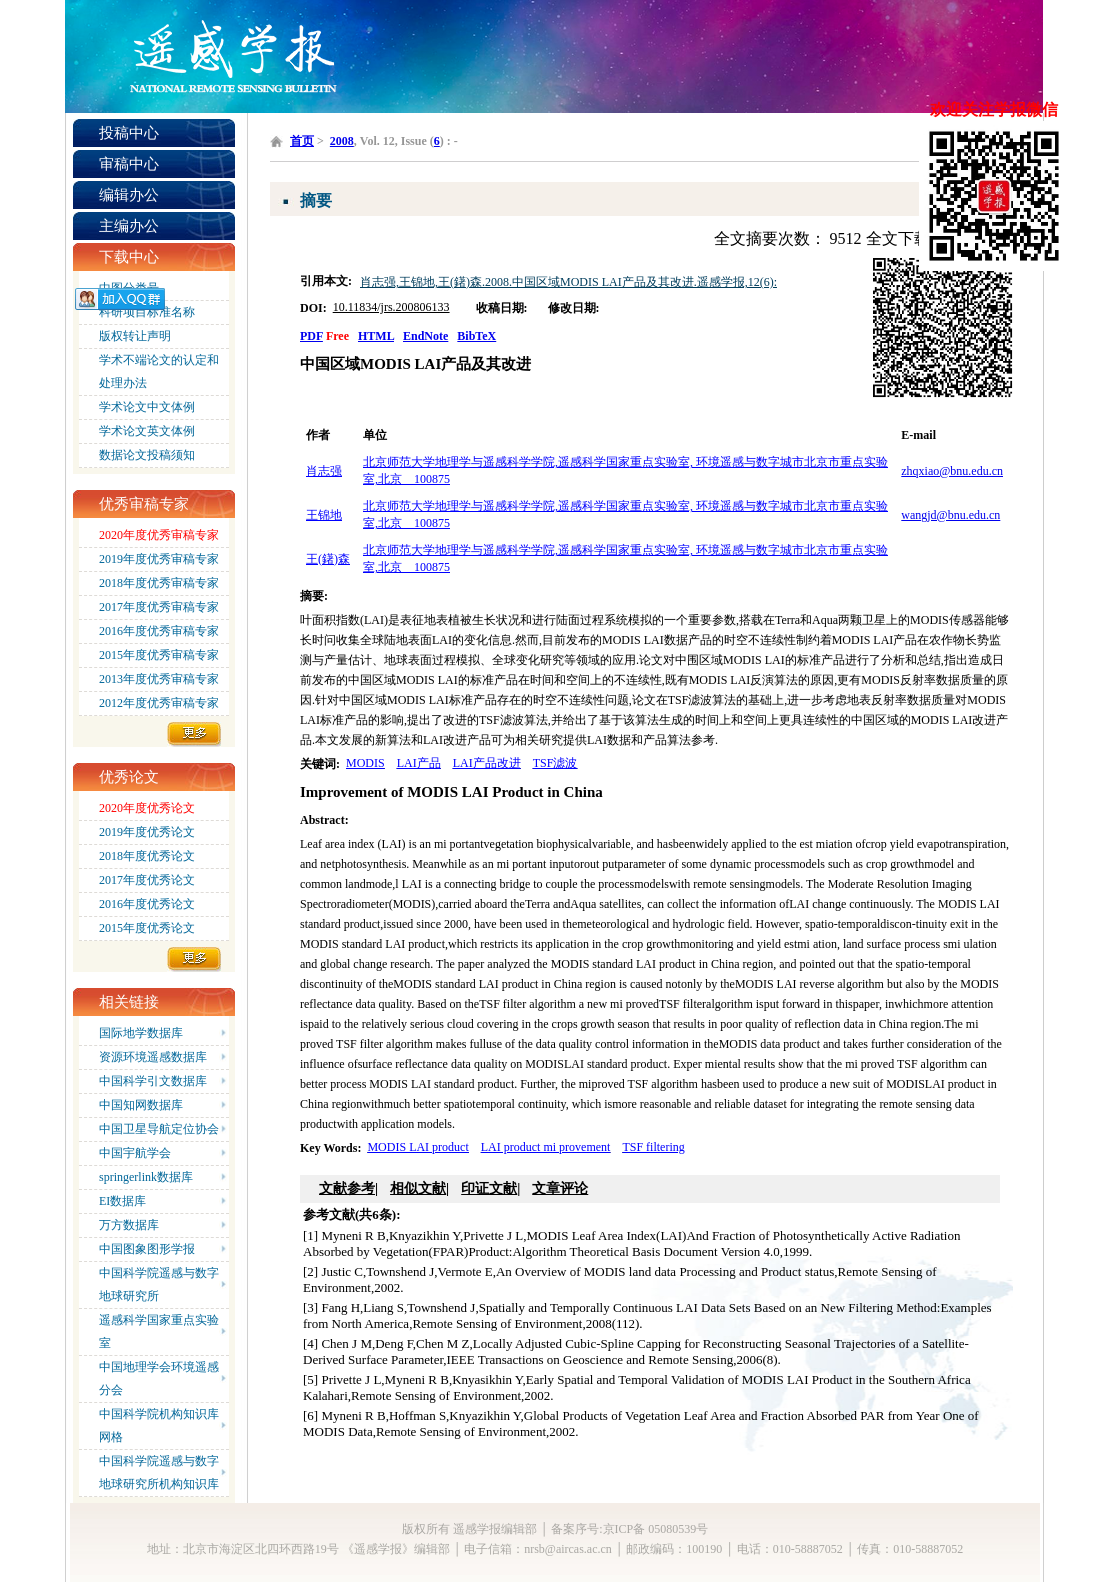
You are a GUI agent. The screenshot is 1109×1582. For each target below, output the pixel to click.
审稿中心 (129, 164)
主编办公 (129, 226)
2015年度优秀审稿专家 (159, 655)
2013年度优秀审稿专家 (159, 679)
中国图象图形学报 (147, 1249)
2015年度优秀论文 (147, 928)
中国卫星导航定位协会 (159, 1129)
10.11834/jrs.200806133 (391, 307)
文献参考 (347, 1188)
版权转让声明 (135, 336)
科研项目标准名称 (147, 312)
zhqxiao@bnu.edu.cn (952, 471)
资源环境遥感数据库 (153, 1057)
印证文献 (489, 1188)
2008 (342, 141)
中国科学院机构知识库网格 (159, 1425)
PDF (311, 336)
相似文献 (418, 1188)
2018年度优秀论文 (147, 856)
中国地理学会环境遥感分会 (159, 1378)
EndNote (425, 336)
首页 (302, 141)
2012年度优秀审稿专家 (159, 703)
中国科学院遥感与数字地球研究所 (159, 1284)
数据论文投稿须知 (147, 455)
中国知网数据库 (141, 1105)
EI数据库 (122, 1201)
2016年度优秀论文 (147, 904)
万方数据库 (129, 1225)
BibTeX (476, 336)
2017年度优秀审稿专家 (159, 607)
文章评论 (560, 1188)
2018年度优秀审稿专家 (159, 583)
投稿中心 (129, 133)
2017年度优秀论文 (147, 880)
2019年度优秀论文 (147, 832)
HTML (376, 336)
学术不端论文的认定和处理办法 (159, 371)
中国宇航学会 (135, 1153)
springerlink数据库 (146, 1177)
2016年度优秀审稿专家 (159, 631)
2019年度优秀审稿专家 (159, 559)
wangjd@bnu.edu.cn (950, 515)
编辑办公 (129, 195)
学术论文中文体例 (147, 407)
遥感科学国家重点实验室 (159, 1331)
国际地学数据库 (141, 1033)
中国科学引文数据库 (153, 1081)
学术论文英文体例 (147, 431)
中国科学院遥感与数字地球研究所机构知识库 (159, 1472)
